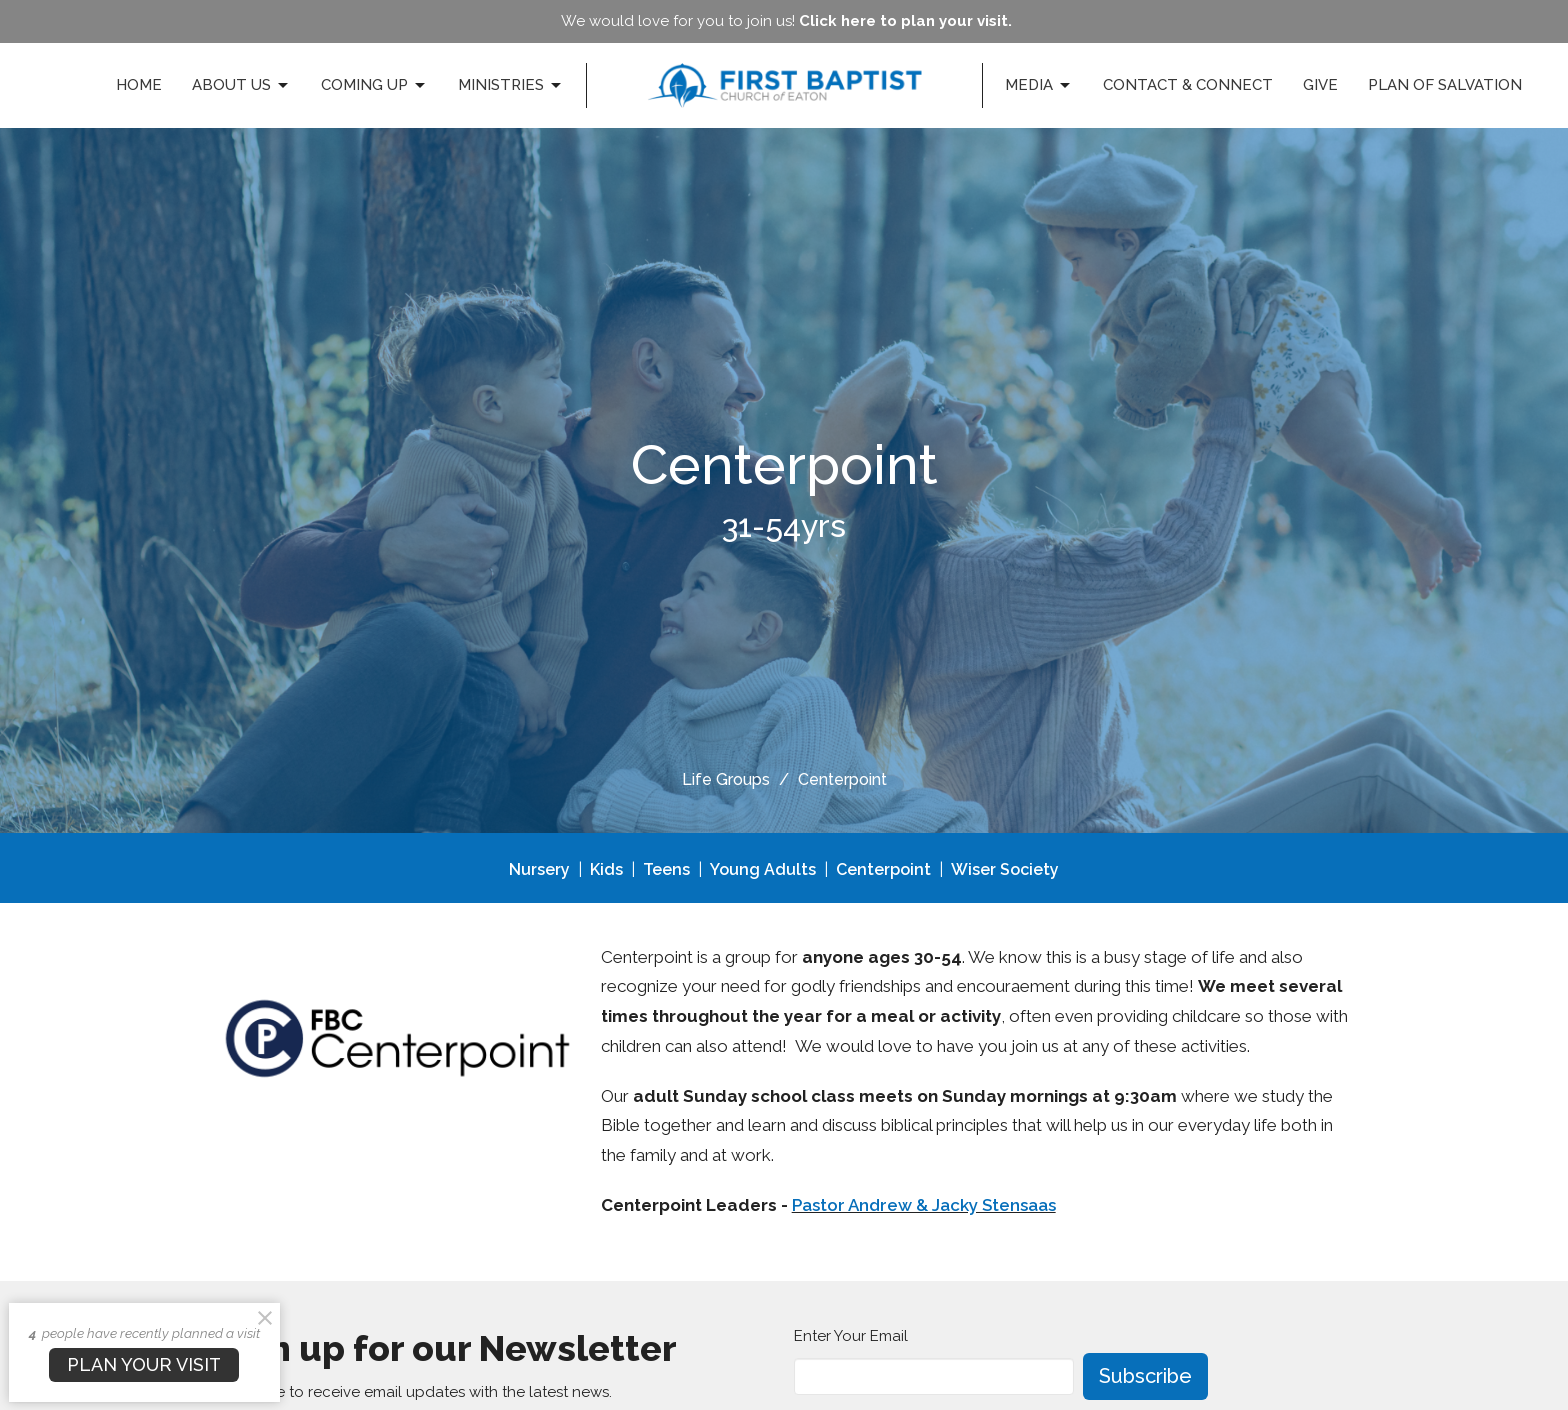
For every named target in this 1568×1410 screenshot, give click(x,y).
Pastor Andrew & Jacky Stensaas (924, 1205)
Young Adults (763, 869)
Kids (606, 869)
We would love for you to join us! (786, 21)
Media (1039, 86)
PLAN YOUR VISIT (144, 1364)
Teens (666, 869)
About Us (241, 86)
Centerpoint (883, 869)
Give (1320, 85)
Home (139, 85)
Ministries (511, 86)
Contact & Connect (1188, 85)
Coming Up (374, 86)
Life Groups (726, 779)
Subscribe (1145, 1376)
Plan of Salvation (1445, 85)
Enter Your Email (851, 1336)
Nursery (539, 869)
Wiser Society (1005, 869)
